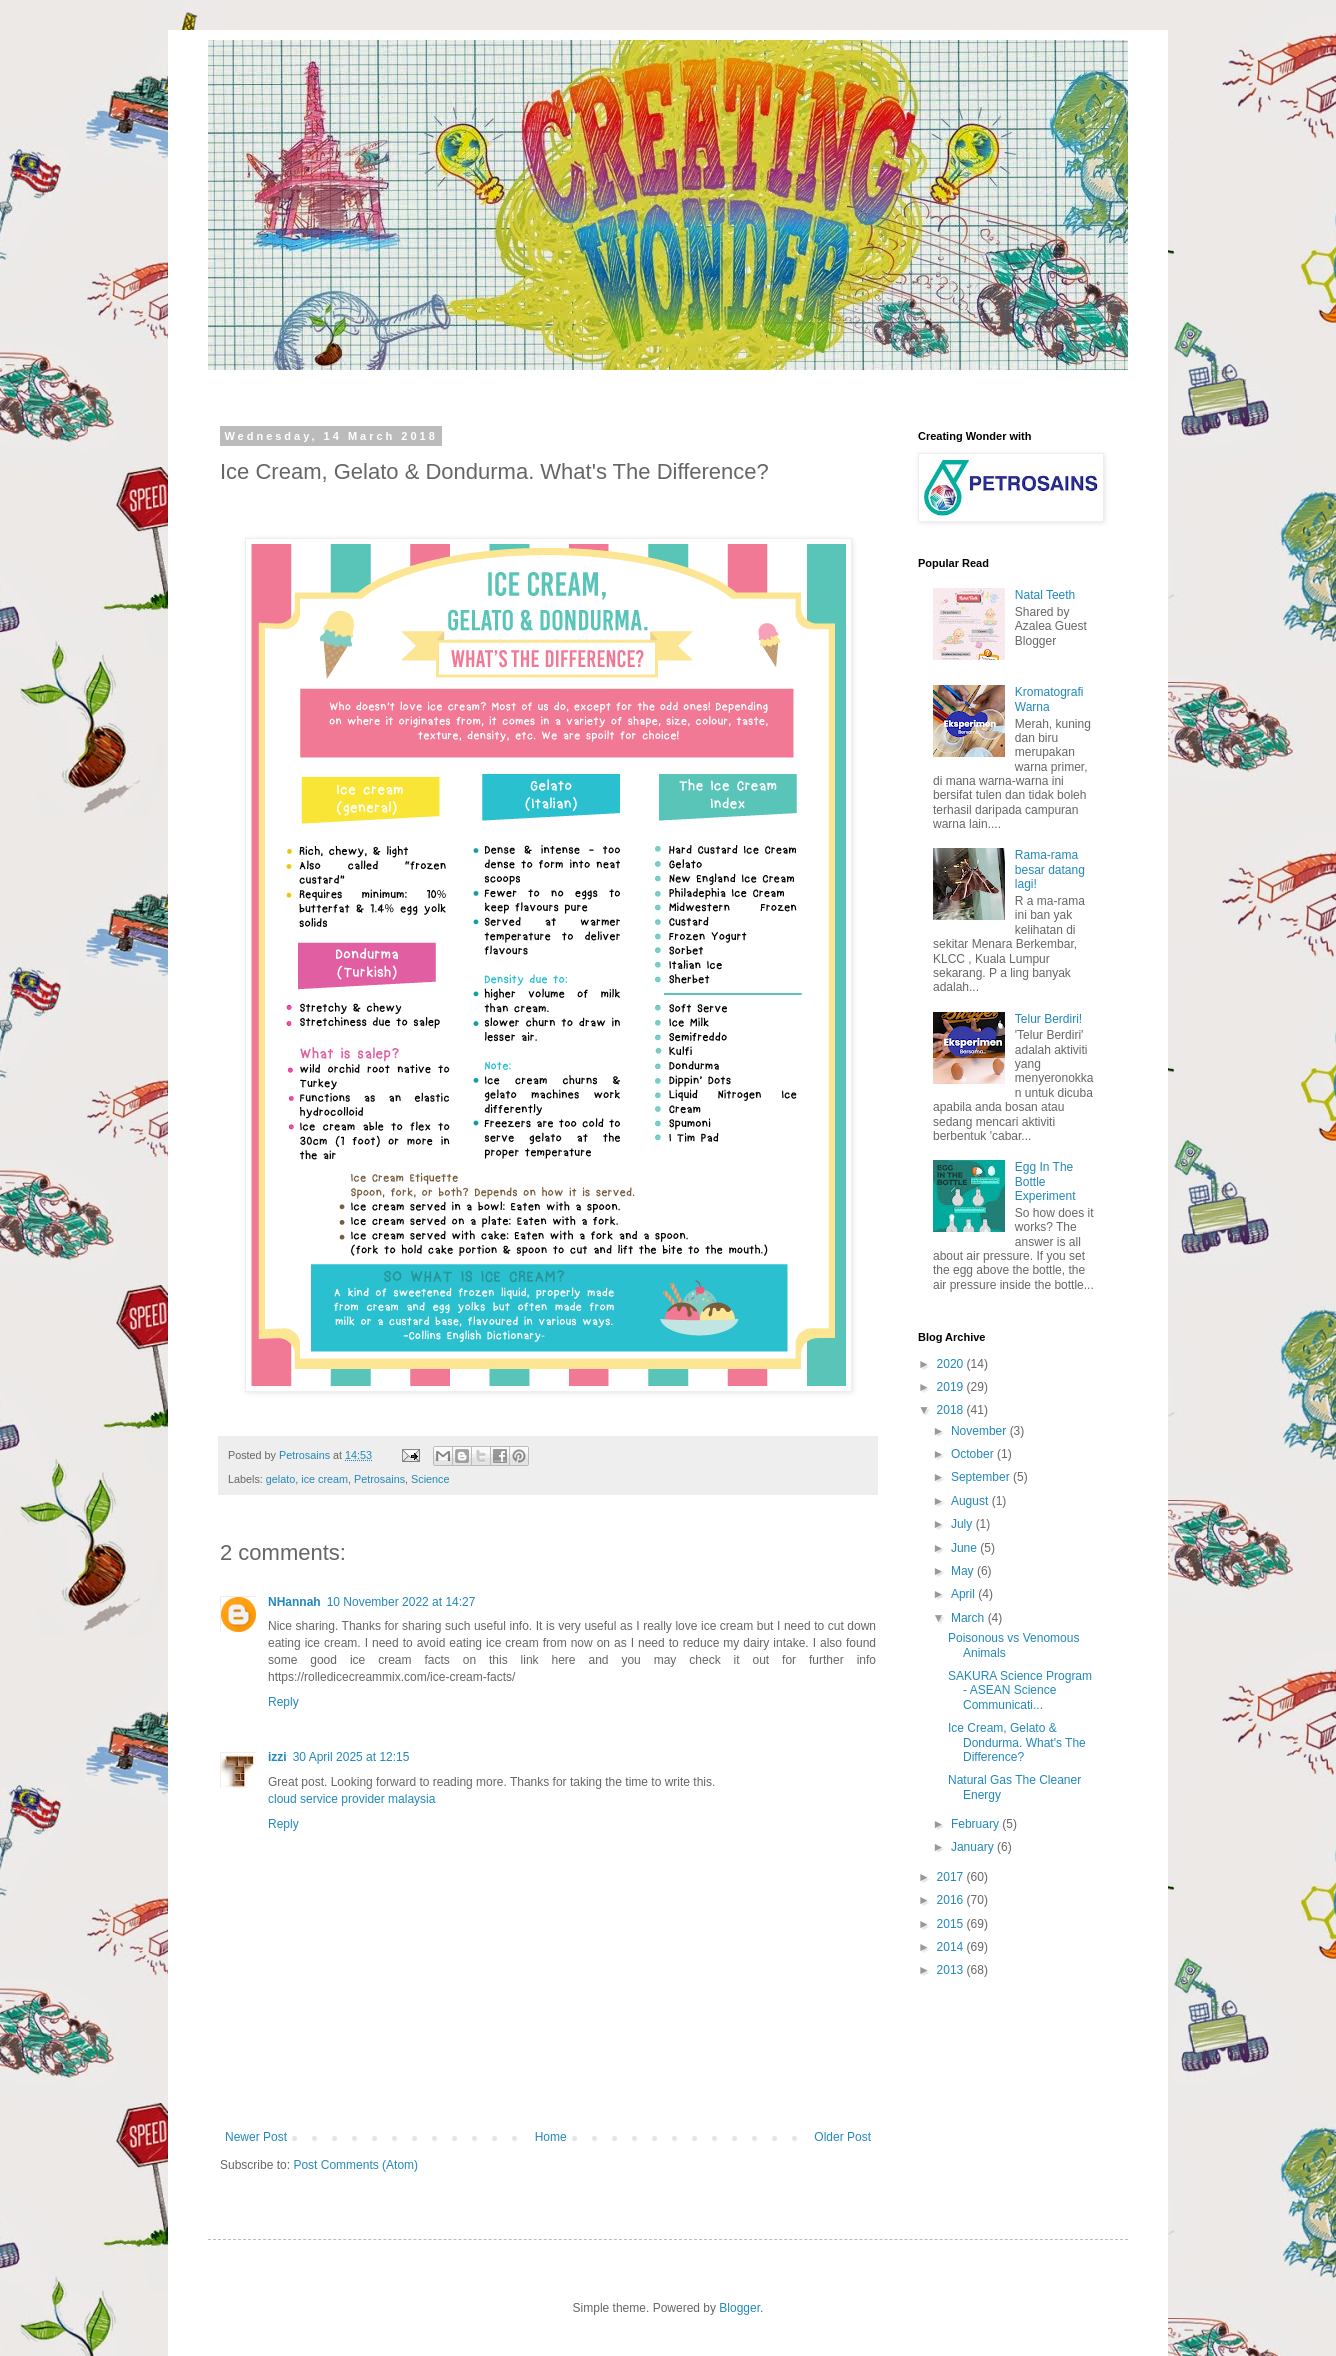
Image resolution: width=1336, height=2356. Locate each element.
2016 (952, 1900)
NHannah (294, 1602)
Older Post (842, 2137)
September (982, 1477)
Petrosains (379, 1479)
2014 (952, 1947)
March (969, 1618)
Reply (283, 1702)
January (974, 1847)
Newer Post (256, 2137)
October (974, 1454)
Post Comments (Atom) (355, 2165)
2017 (952, 1877)
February (976, 1824)
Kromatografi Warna (1049, 699)
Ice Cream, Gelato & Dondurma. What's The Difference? (1017, 1742)
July (963, 1524)
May (964, 1571)
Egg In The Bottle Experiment (1045, 1181)
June (965, 1548)
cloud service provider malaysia (351, 1799)
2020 (952, 1364)
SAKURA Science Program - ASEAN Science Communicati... (1020, 1690)
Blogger (739, 2308)
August (971, 1501)
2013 (952, 1970)
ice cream (324, 1479)
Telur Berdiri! (1048, 1019)
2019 (952, 1387)
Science (430, 1479)
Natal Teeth (1045, 595)
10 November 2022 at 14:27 (401, 1602)
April (964, 1594)
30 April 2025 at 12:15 (351, 1757)
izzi (277, 1757)
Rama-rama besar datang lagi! (1050, 869)
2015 (952, 1924)
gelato (280, 1479)
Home (551, 2137)
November (980, 1431)
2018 (952, 1410)
